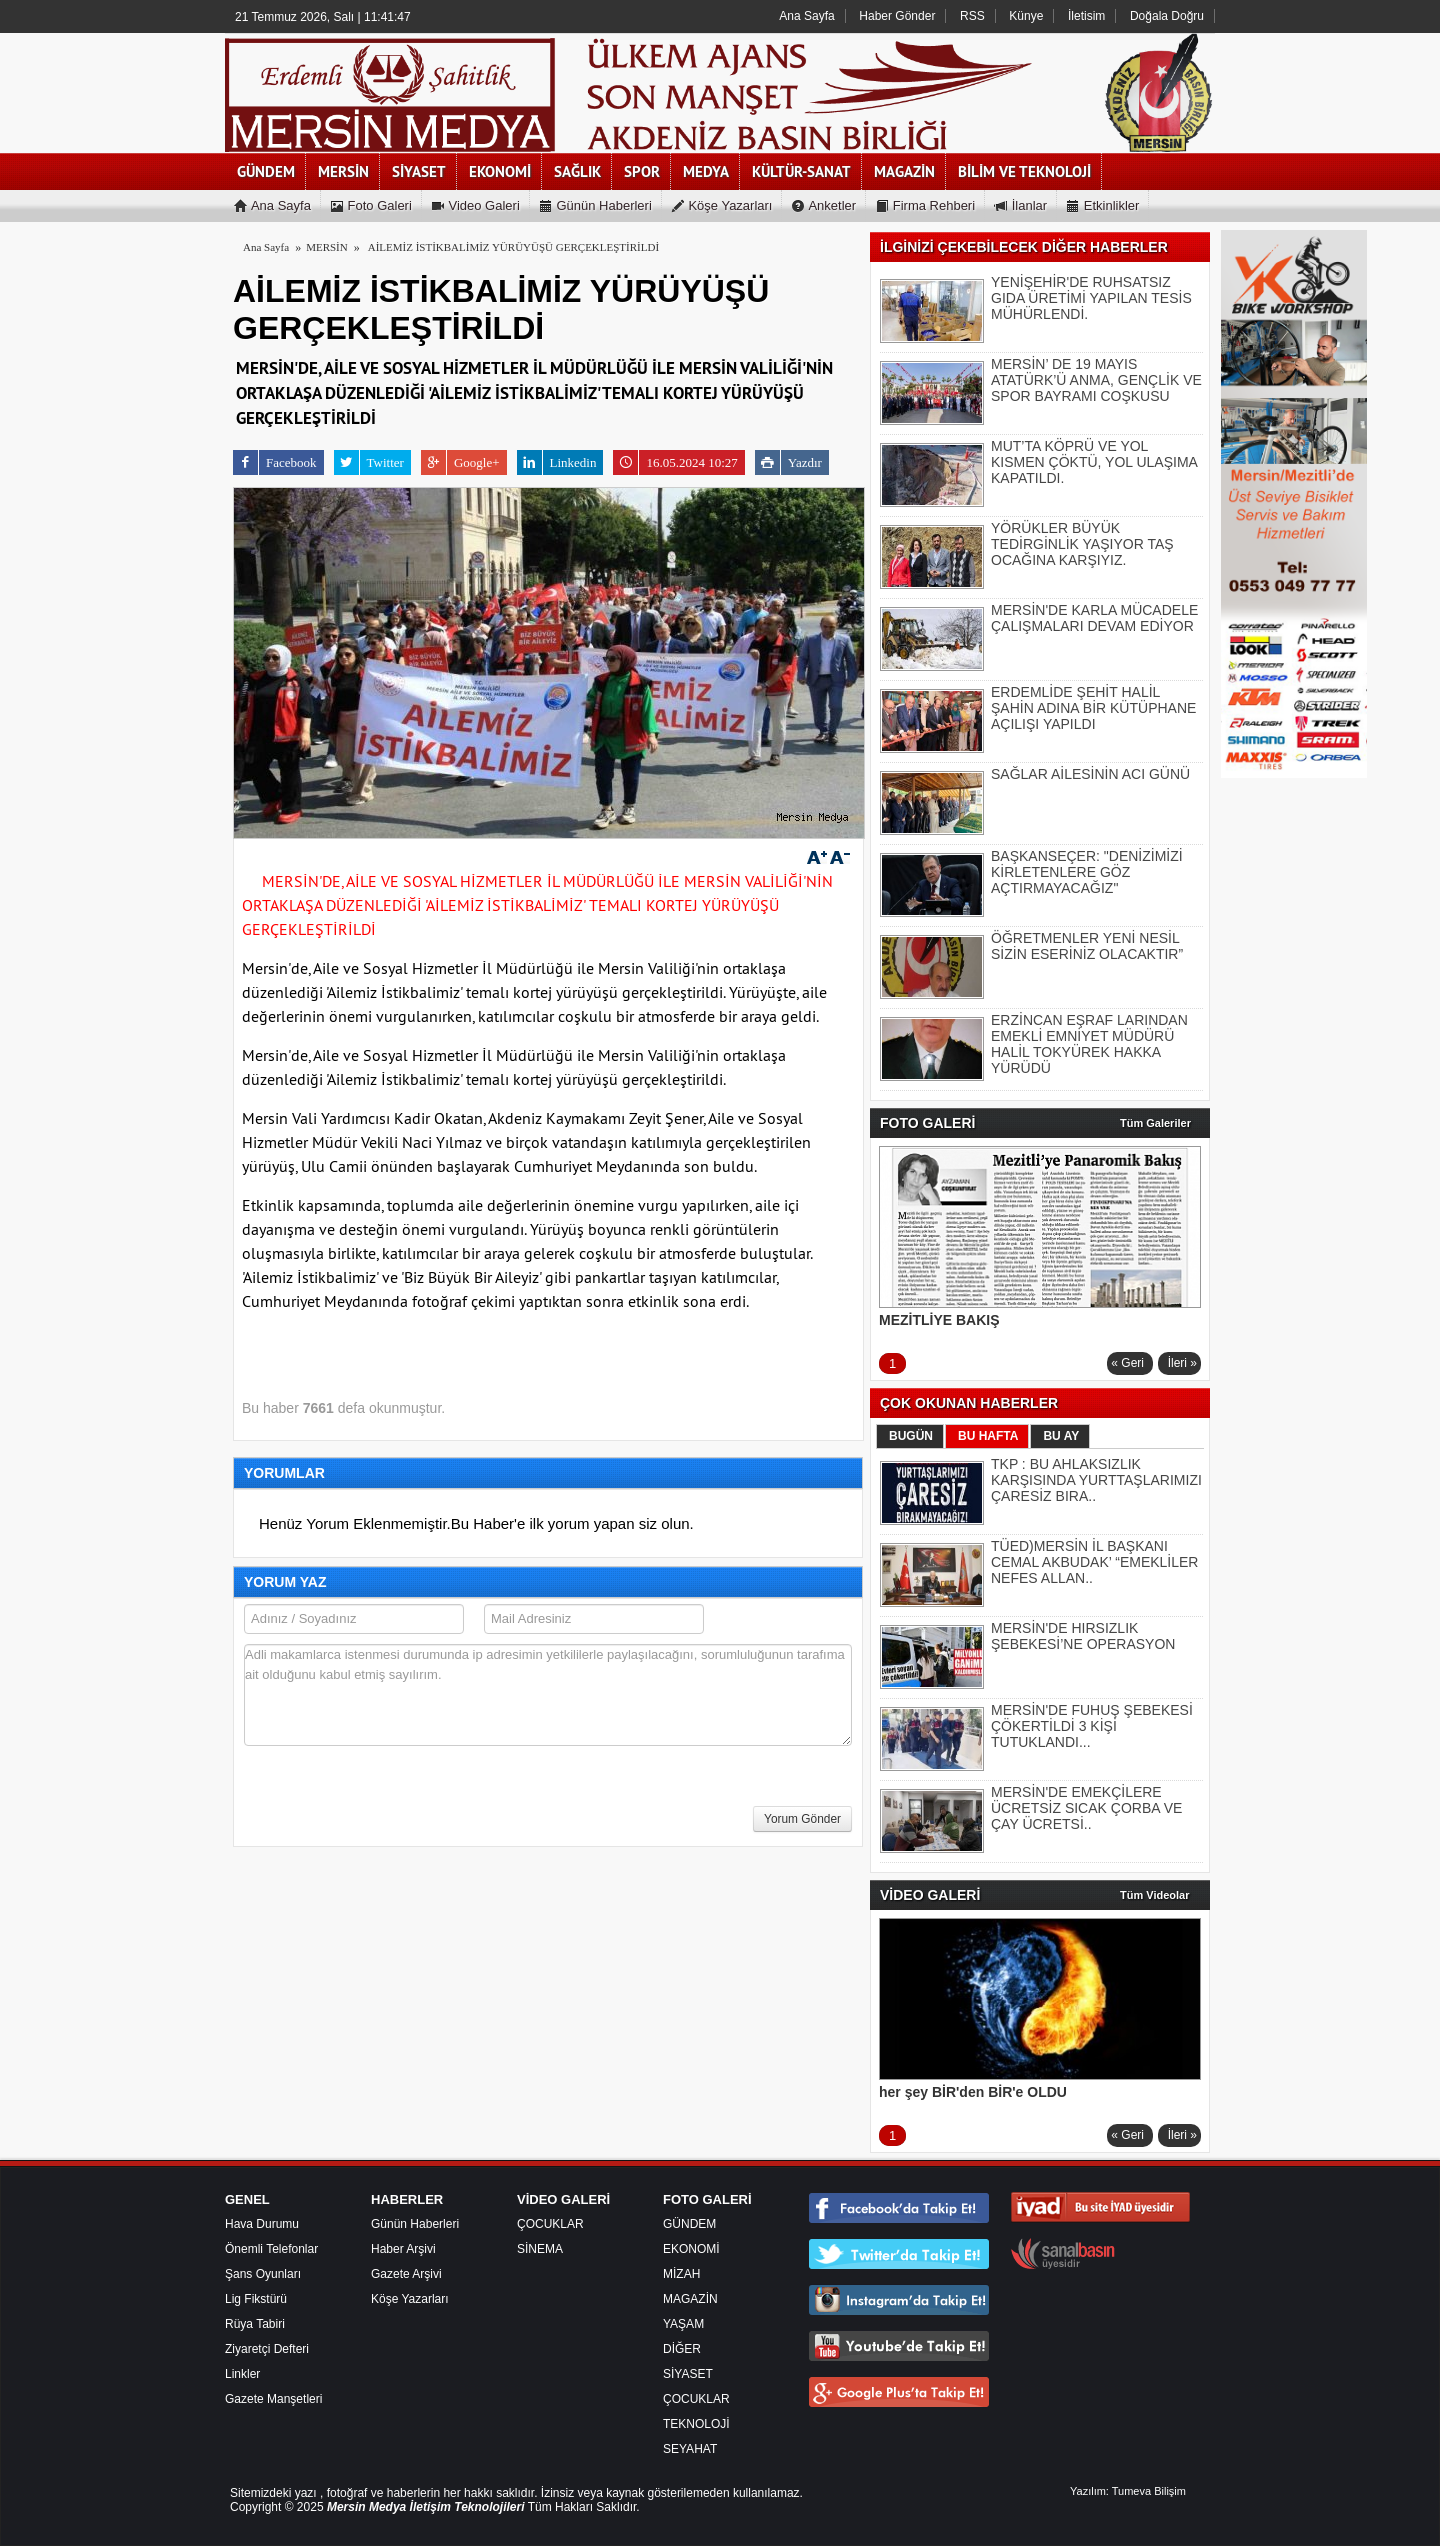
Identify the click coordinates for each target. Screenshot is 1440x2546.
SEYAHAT (690, 2449)
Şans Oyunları (263, 2274)
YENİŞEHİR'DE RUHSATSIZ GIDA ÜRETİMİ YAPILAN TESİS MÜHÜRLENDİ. (1091, 298)
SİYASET (688, 2374)
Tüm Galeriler (1155, 1123)
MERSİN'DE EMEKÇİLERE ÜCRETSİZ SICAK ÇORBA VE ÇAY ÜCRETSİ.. (1086, 1808)
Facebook (275, 462)
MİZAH (681, 2274)
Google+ (460, 462)
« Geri (1127, 1363)
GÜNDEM (689, 2224)
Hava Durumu (262, 2224)
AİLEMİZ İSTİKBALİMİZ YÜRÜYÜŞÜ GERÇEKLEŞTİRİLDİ (513, 247)
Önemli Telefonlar (271, 2249)
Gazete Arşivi (406, 2274)
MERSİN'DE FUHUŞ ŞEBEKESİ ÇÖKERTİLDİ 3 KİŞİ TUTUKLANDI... (1092, 1726)
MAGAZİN (690, 2299)
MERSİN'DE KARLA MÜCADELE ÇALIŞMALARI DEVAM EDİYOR (1094, 618)
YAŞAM (683, 2324)
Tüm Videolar (1154, 1895)
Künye (1026, 16)
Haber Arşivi (403, 2249)
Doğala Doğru (1167, 16)
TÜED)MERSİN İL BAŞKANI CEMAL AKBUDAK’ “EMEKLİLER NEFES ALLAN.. (1094, 1562)
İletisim (1086, 16)
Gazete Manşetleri (273, 2399)
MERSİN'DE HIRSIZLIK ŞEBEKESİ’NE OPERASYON (1083, 1636)
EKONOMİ (691, 2249)
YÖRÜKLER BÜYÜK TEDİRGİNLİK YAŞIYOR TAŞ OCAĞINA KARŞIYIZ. (1082, 544)
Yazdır (788, 462)
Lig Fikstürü (256, 2299)
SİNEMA (540, 2249)
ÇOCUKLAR (550, 2224)
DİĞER (682, 2349)
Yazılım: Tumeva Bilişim (1128, 2491)
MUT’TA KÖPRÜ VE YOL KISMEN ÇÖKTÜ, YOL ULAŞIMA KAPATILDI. (1094, 462)
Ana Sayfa (806, 16)
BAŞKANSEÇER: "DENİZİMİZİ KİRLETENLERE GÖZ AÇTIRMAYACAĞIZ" (1087, 872)
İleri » (1182, 1363)
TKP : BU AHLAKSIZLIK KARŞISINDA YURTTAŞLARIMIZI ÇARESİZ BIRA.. (1096, 1480)
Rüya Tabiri (255, 2324)
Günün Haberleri (415, 2224)
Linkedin (557, 462)
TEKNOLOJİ (696, 2424)
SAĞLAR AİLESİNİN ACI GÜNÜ (1090, 774)
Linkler (242, 2374)
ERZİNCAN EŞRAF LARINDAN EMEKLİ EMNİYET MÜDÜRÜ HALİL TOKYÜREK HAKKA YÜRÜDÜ (1089, 1044)
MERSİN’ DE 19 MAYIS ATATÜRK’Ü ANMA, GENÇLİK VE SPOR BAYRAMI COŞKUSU (1096, 380)
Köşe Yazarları (410, 2299)
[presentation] (396, 1802)
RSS (972, 16)
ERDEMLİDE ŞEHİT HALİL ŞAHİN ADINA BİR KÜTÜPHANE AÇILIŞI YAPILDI (1093, 708)
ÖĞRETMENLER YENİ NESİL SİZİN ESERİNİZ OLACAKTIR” (1087, 946)
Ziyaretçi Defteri (267, 2349)
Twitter (369, 462)
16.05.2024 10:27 (675, 462)
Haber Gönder (897, 16)
